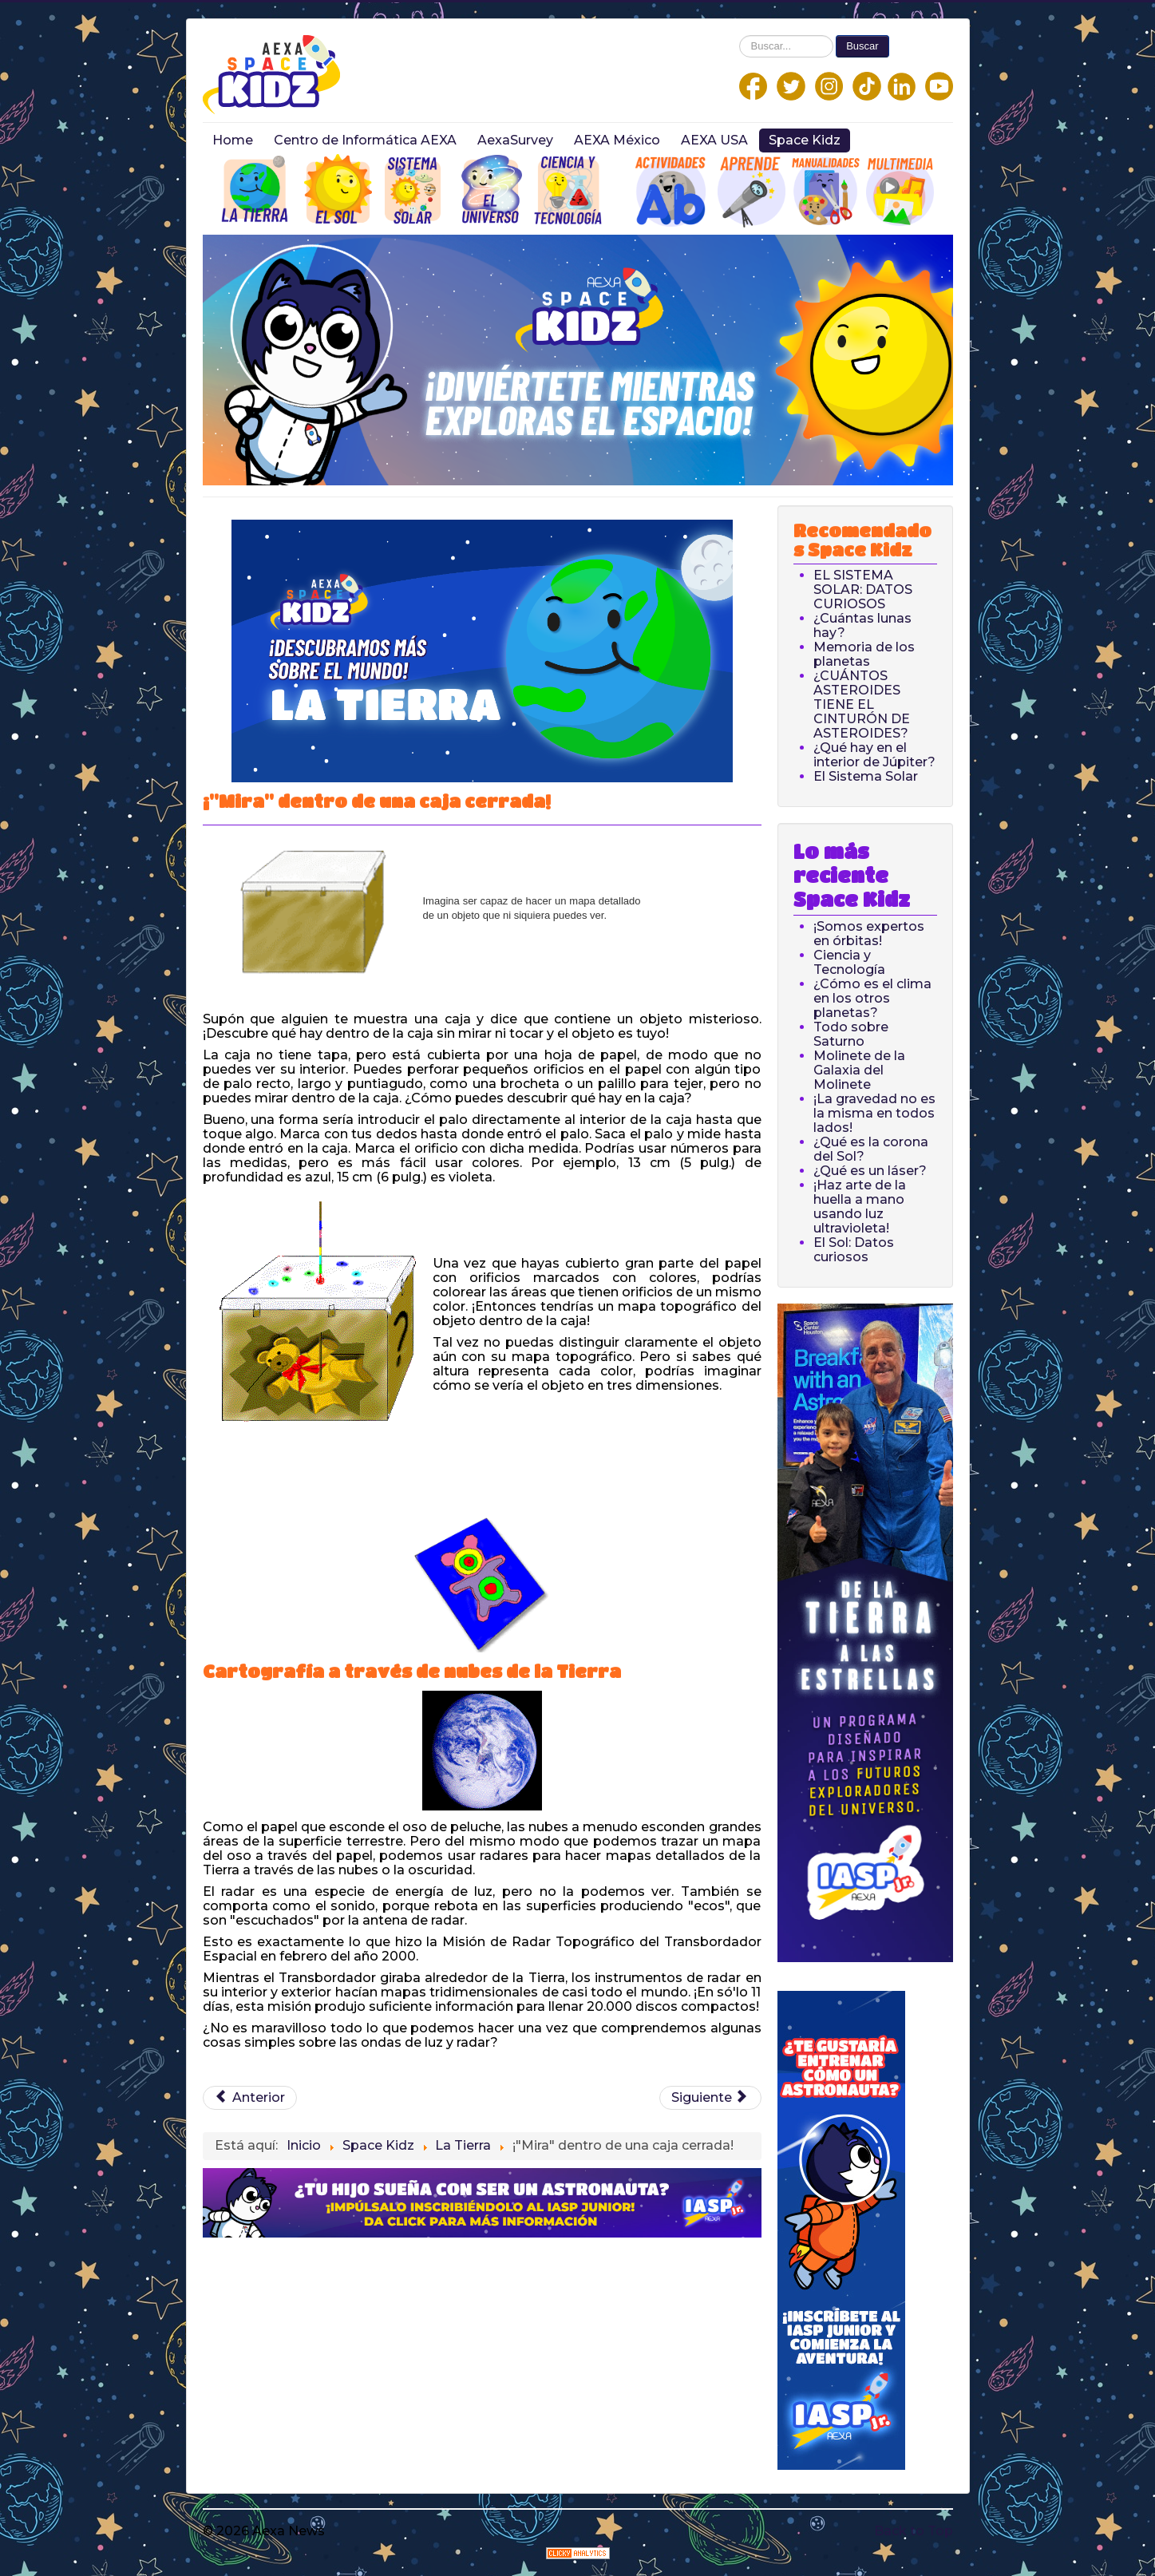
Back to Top (913, 2530)
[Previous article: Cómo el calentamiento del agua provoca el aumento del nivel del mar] (250, 2098)
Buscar (862, 46)
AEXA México (617, 140)
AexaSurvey (515, 140)
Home (232, 140)
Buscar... (739, 35)
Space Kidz (805, 140)
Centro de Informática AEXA (365, 140)
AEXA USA (714, 140)
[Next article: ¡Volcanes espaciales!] (710, 2098)
